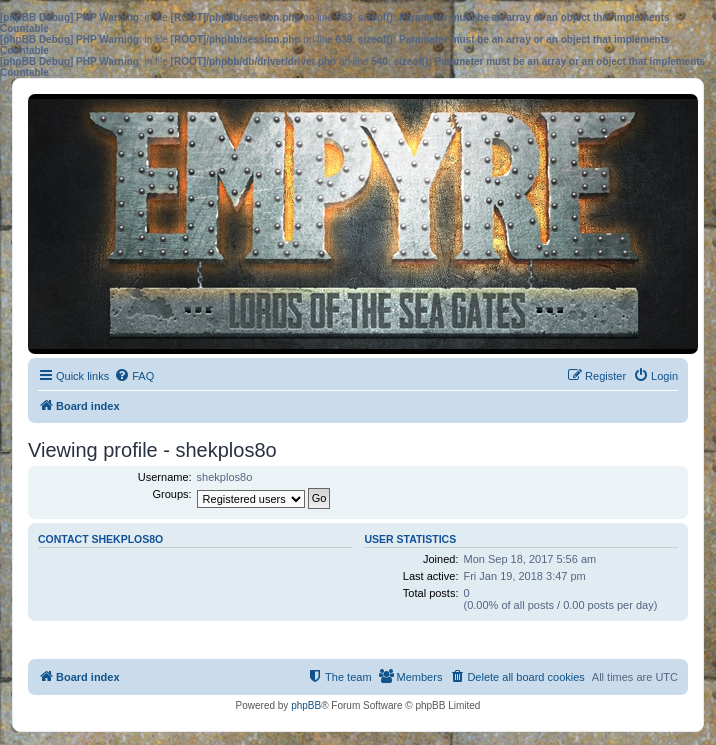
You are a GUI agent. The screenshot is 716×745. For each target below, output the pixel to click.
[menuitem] (134, 376)
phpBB (306, 705)
